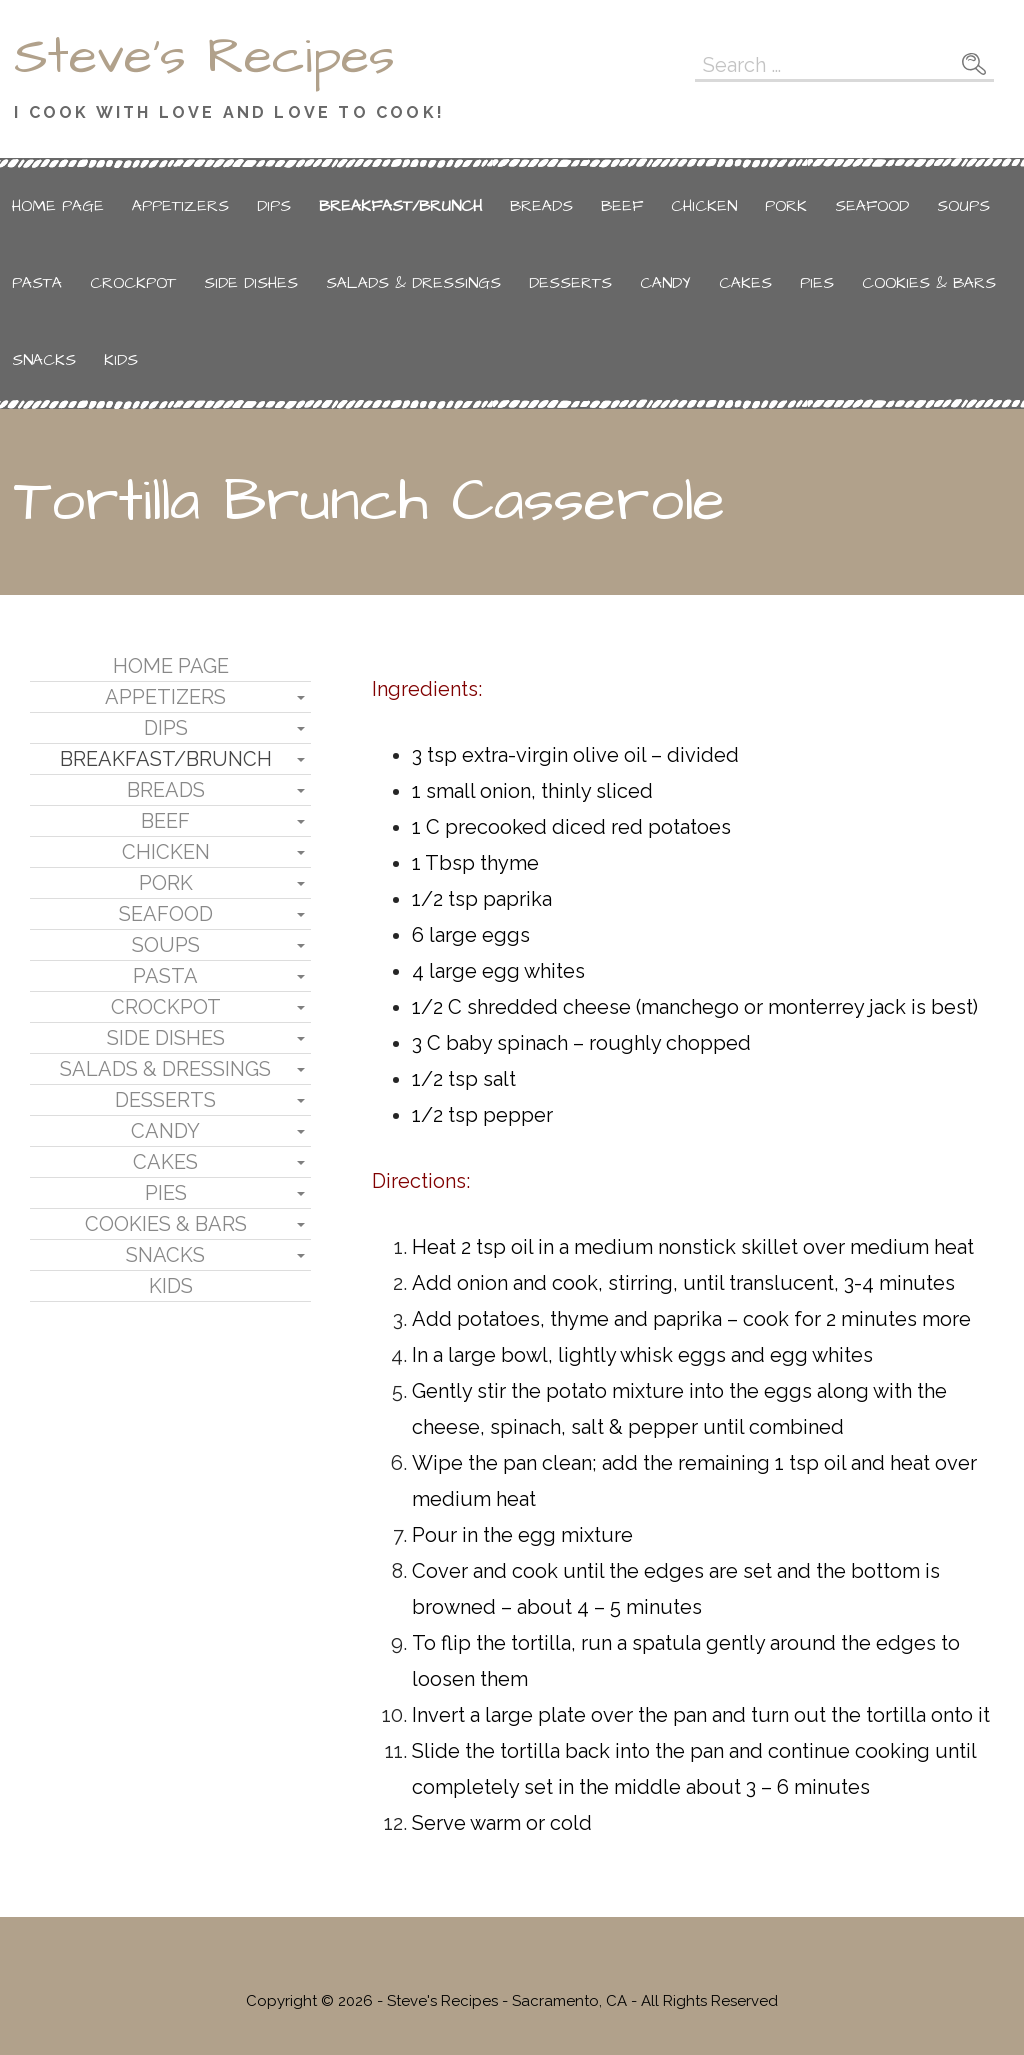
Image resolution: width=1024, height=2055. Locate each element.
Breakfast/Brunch (400, 206)
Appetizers (180, 206)
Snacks (44, 360)
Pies (817, 283)
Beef (622, 206)
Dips (274, 206)
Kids (121, 360)
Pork (786, 206)
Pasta (37, 283)
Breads (541, 206)
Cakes (745, 283)
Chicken (704, 206)
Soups (963, 206)
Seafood (872, 206)
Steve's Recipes (204, 57)
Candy (665, 283)
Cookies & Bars (929, 283)
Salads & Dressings (413, 283)
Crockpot (133, 283)
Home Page (58, 206)
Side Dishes (251, 283)
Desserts (570, 283)
